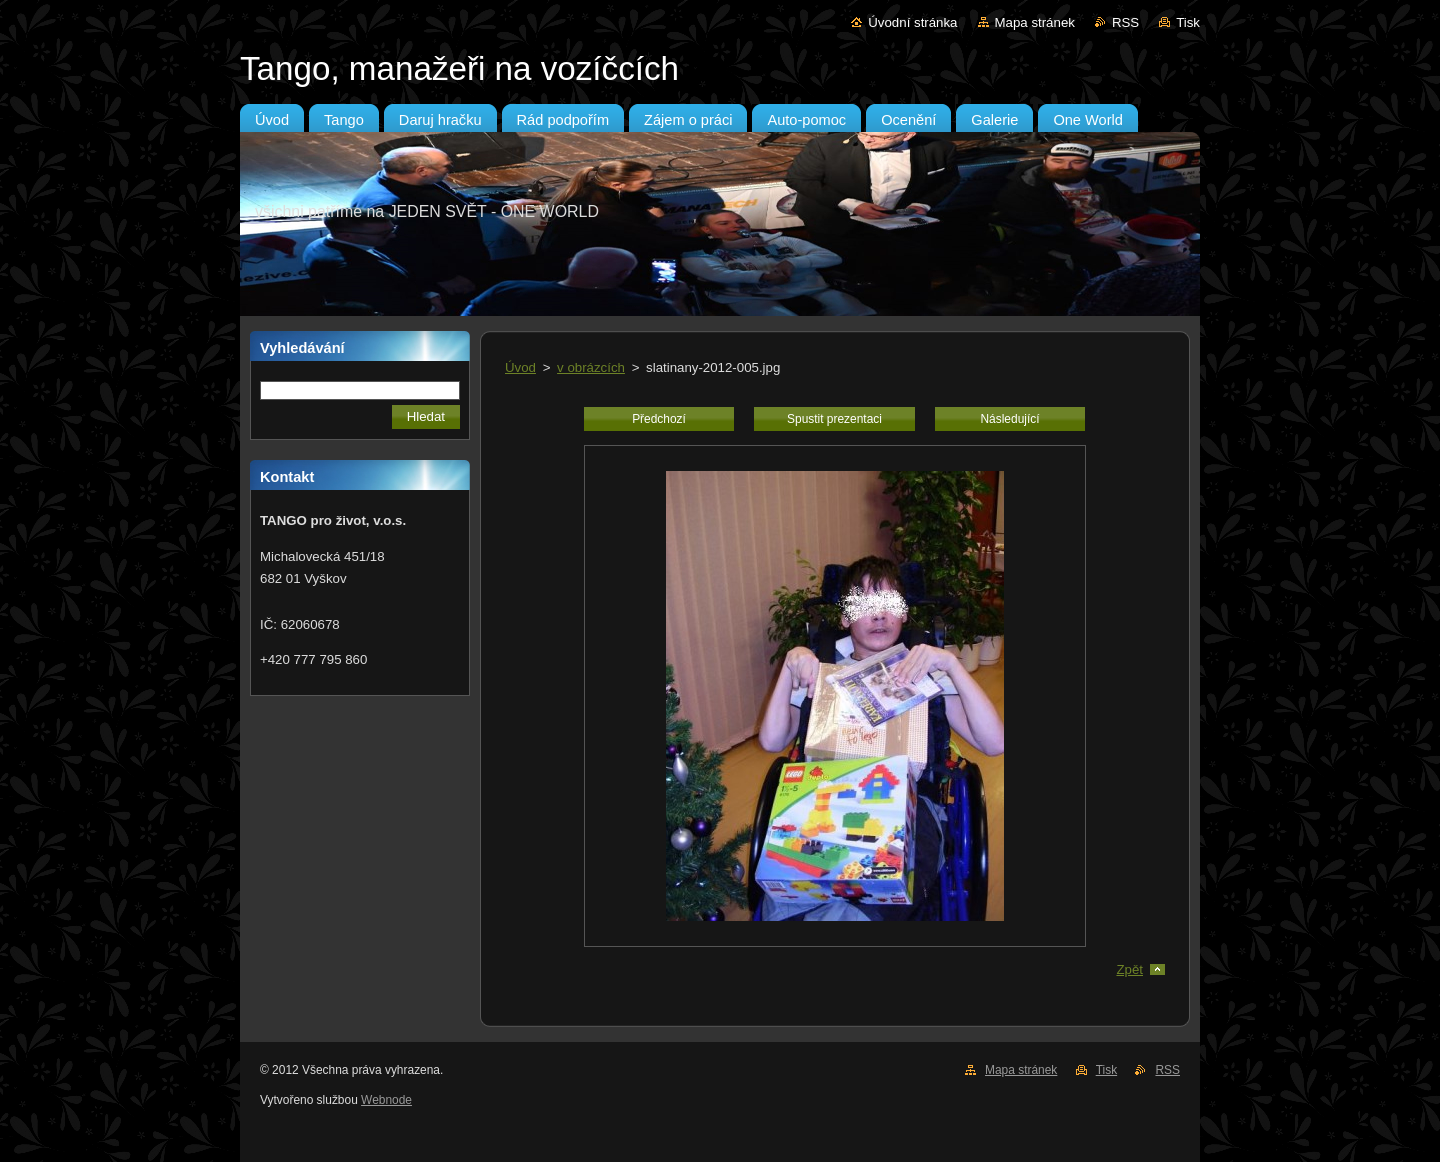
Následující (1009, 419)
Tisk (1188, 22)
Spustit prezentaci (834, 419)
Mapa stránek (1035, 22)
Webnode (386, 1100)
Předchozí (659, 419)
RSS (1125, 22)
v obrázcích (591, 367)
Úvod (520, 367)
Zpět (1129, 969)
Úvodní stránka (912, 22)
